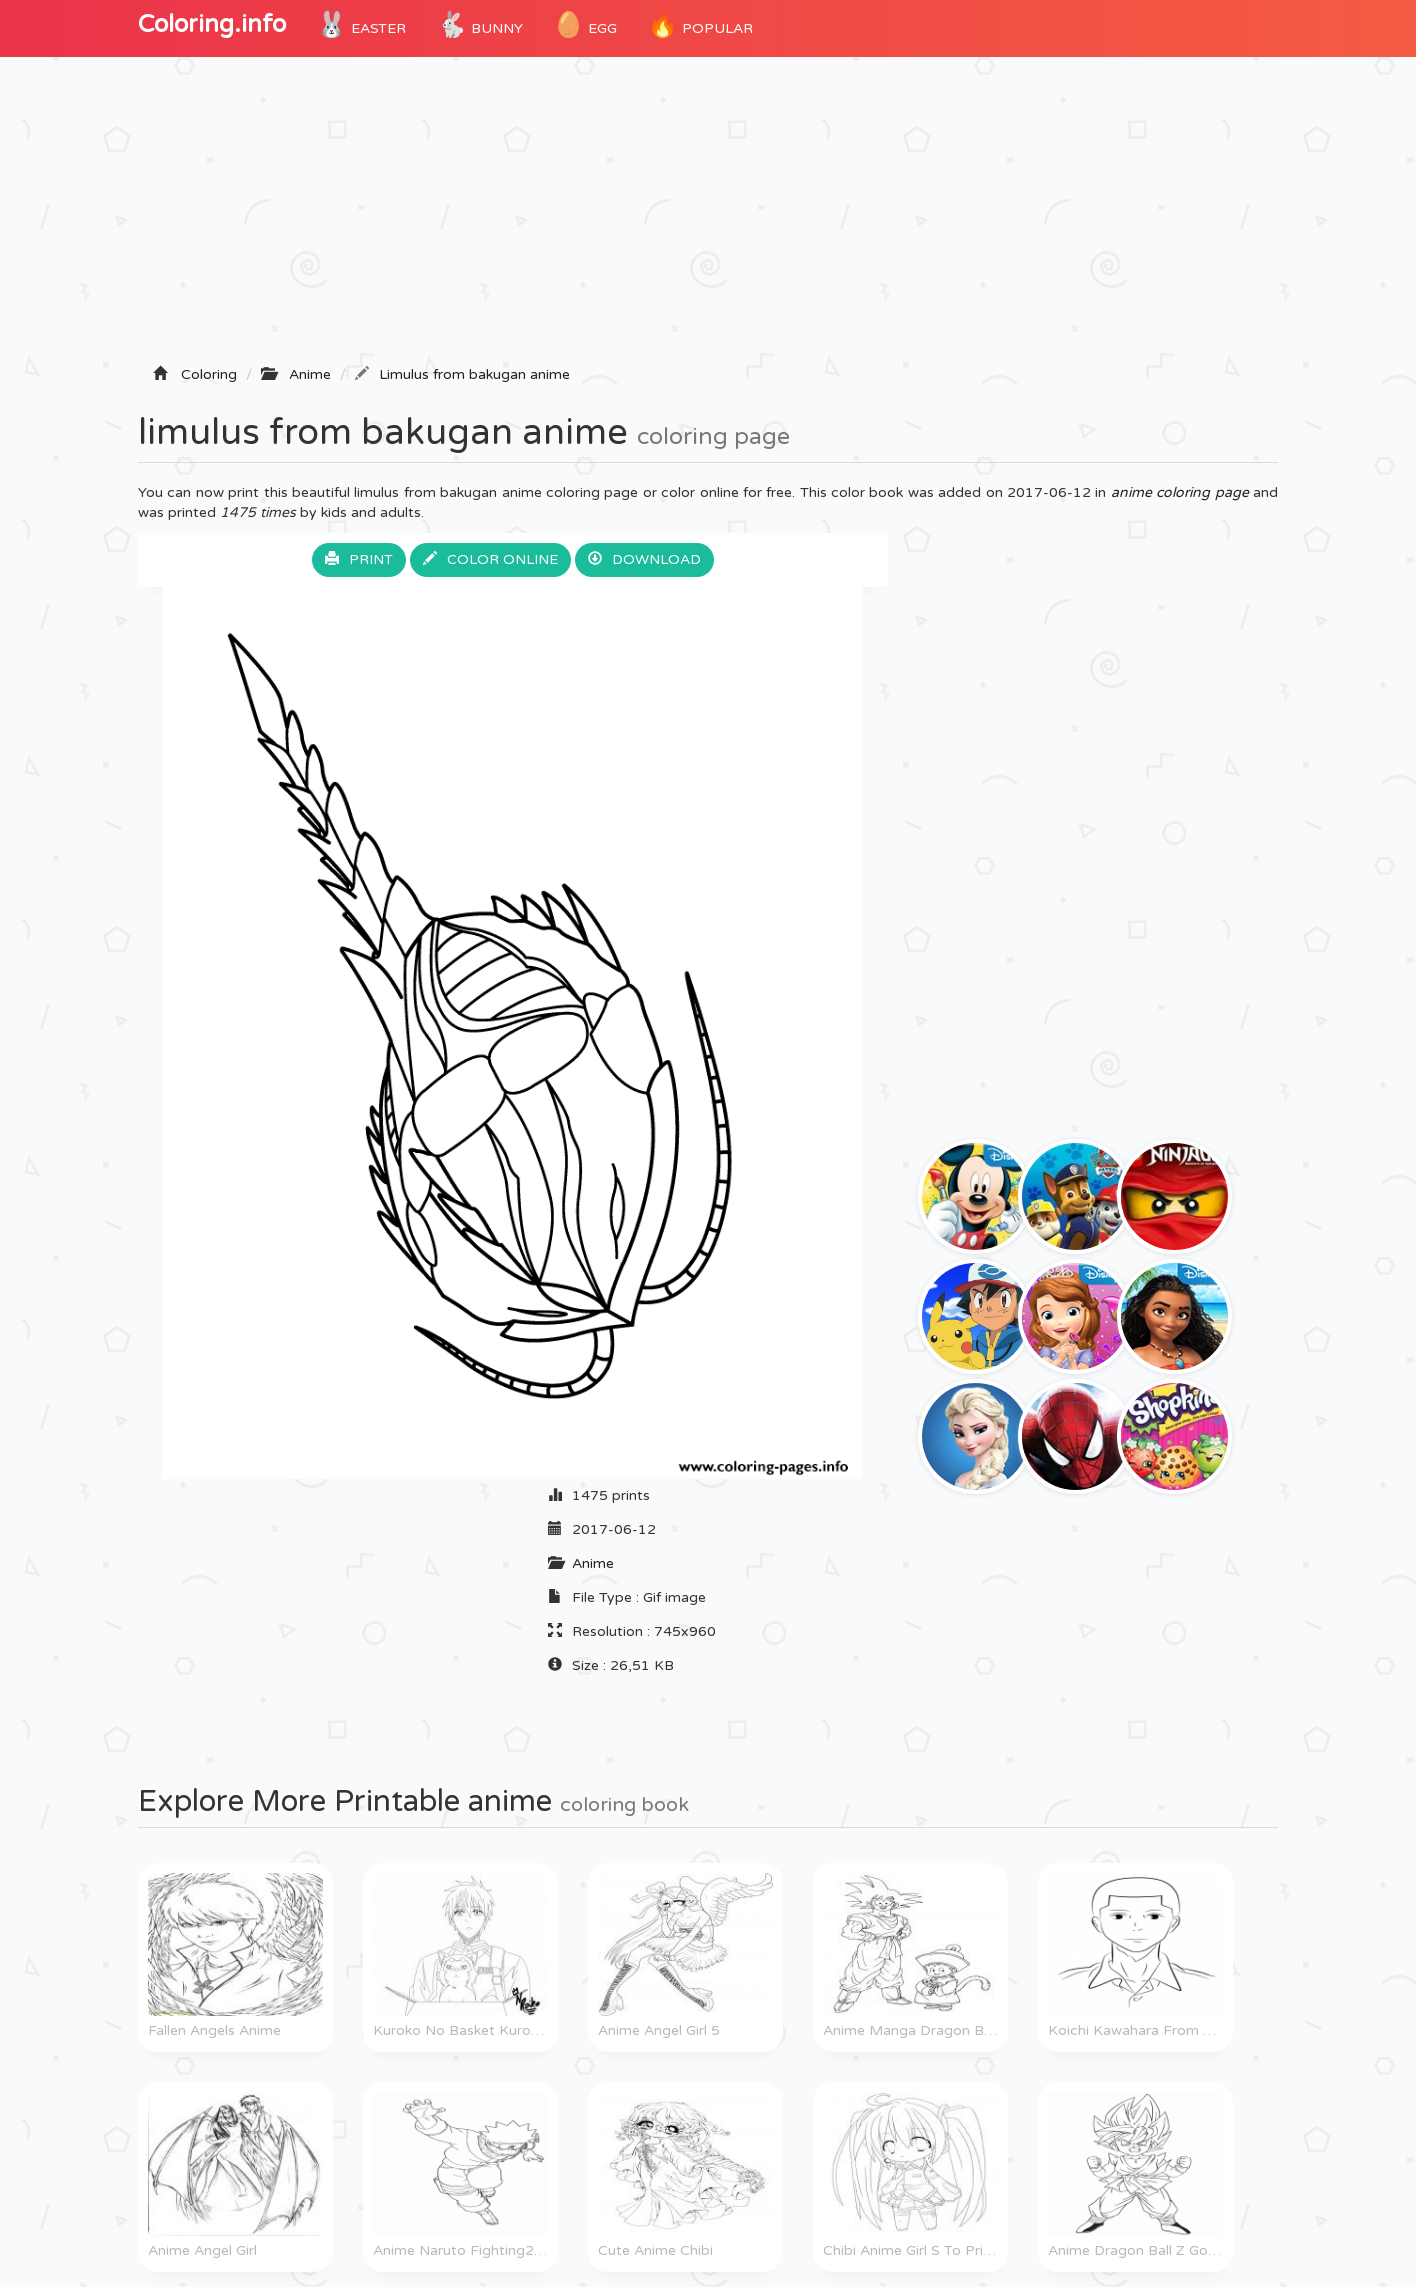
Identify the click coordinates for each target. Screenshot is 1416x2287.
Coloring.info (212, 24)
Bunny (479, 25)
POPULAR (700, 25)
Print (359, 559)
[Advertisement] (708, 217)
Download (644, 559)
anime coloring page (1180, 492)
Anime (593, 1563)
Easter (361, 25)
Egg (585, 25)
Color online (490, 559)
